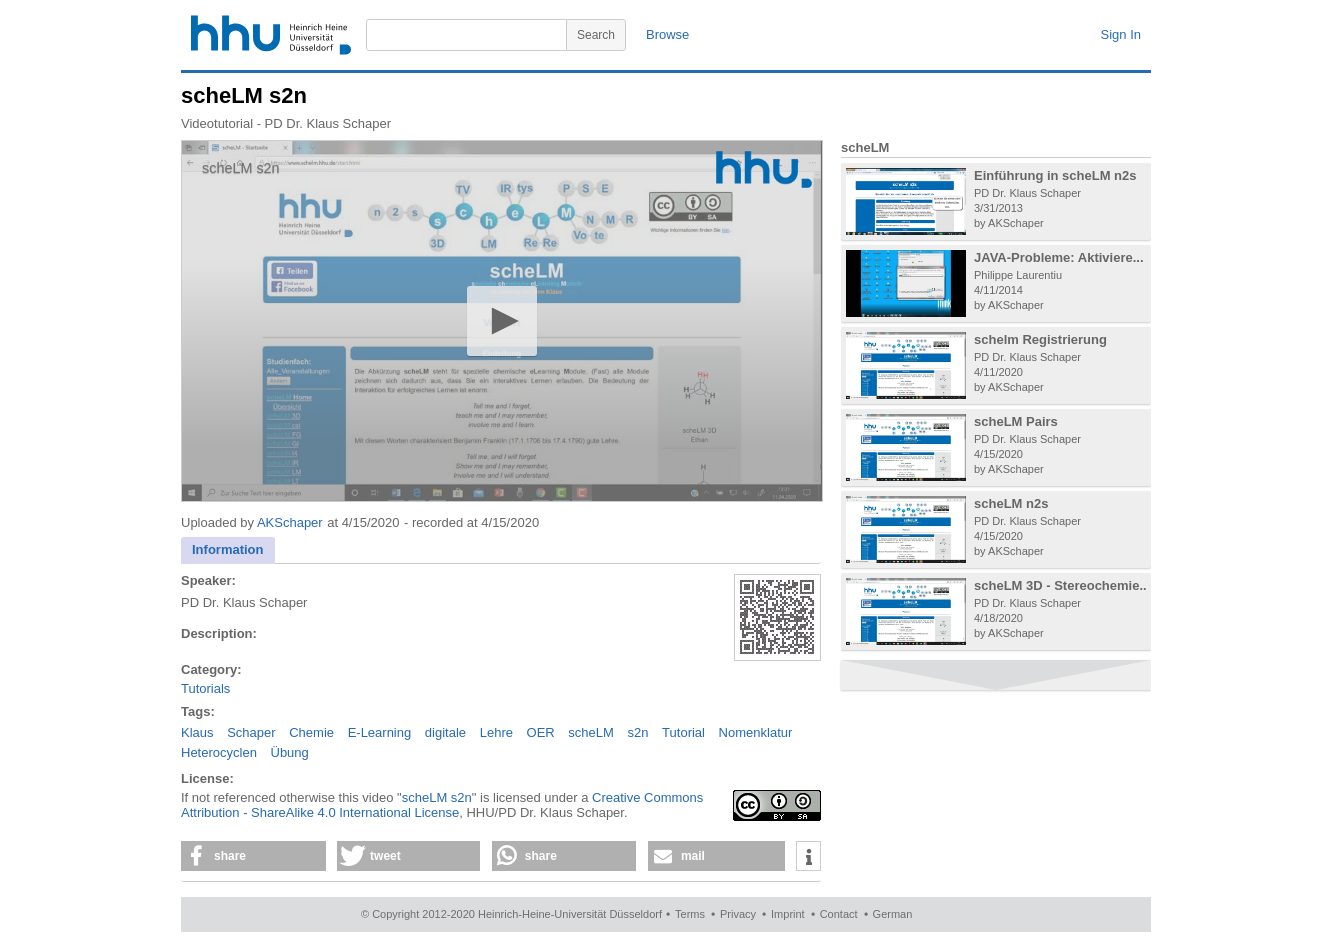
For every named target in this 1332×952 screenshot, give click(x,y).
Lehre (496, 732)
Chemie (311, 732)
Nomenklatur (756, 732)
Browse (667, 34)
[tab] (228, 550)
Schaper (251, 732)
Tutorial (683, 732)
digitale (445, 732)
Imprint (788, 914)
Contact (839, 914)
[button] (501, 320)
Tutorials (205, 688)
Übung (290, 752)
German (893, 914)
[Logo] (764, 169)
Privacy (738, 914)
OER (541, 732)
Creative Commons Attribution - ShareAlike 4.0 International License (442, 805)
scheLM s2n (437, 797)
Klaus (197, 732)
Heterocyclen (219, 752)
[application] (502, 321)
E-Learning (380, 732)
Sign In (1121, 34)
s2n (638, 732)
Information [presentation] (228, 549)
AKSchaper (290, 522)
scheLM (591, 732)
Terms (690, 914)
